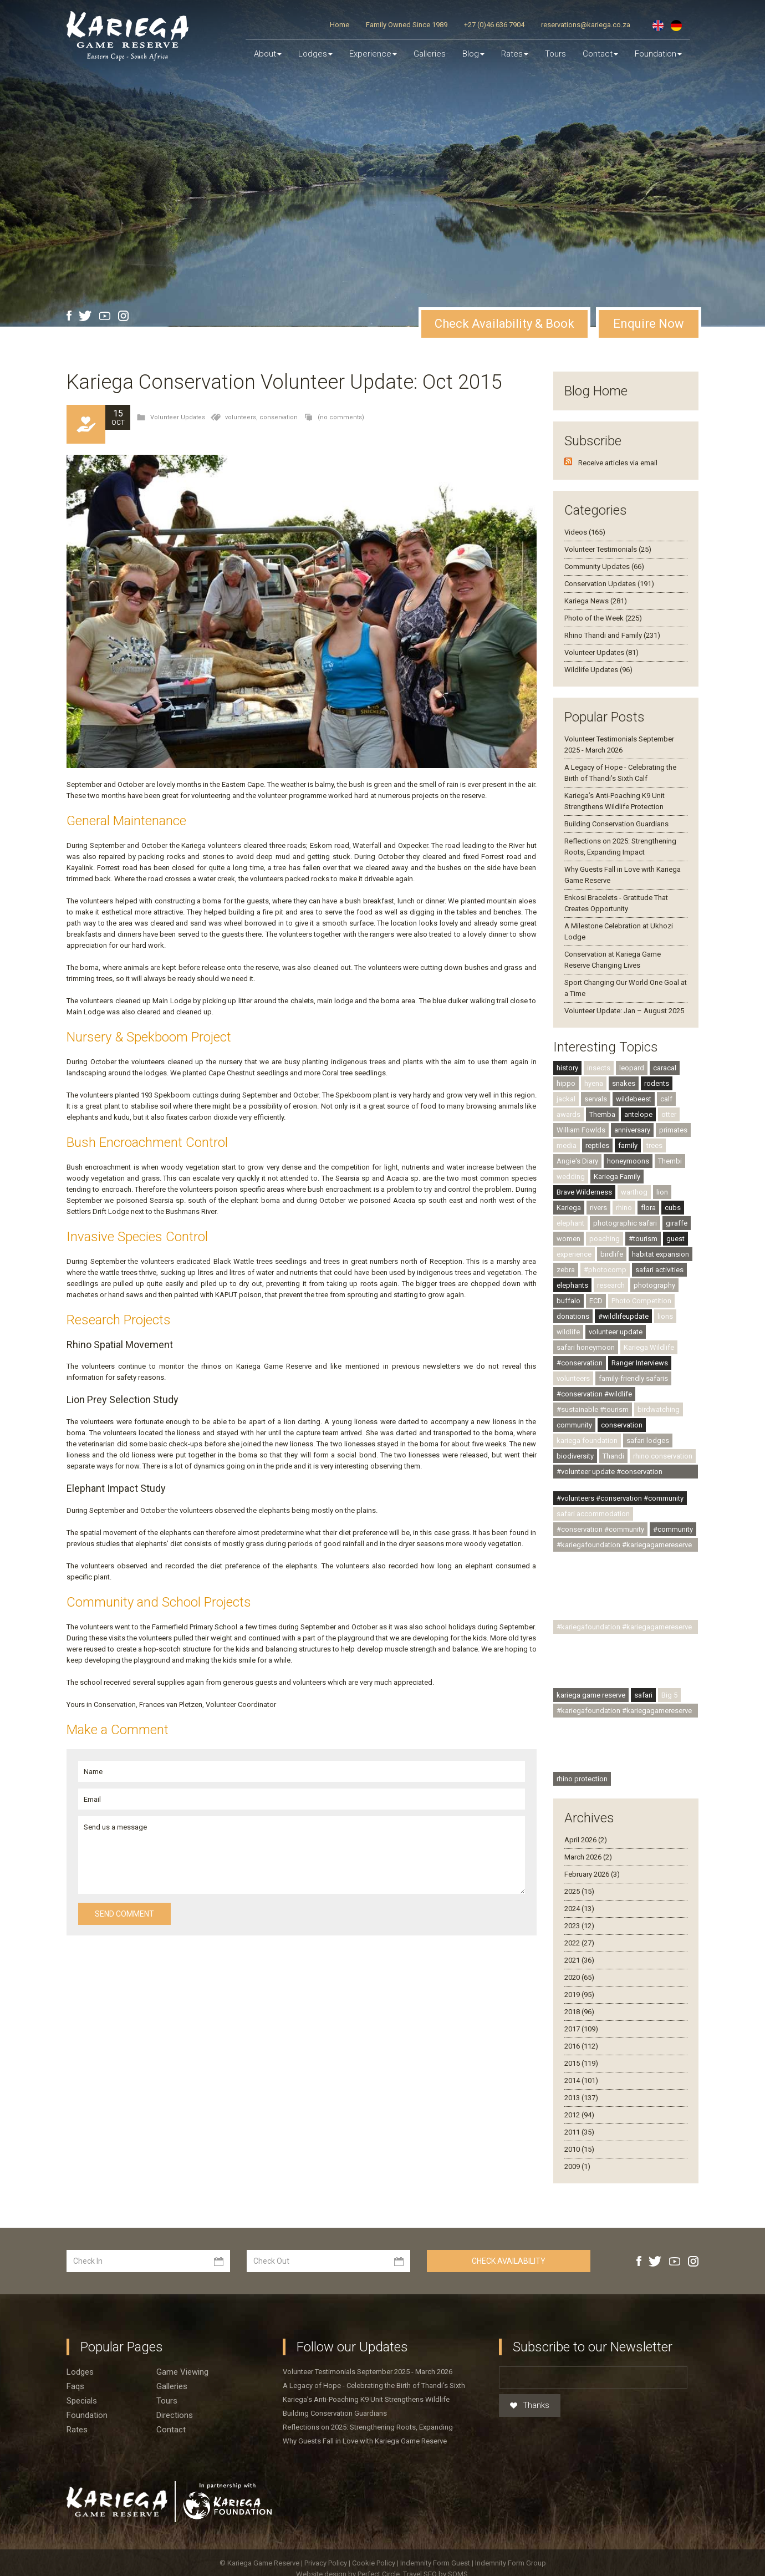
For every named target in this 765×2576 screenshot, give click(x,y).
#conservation (580, 1363)
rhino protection (582, 1779)
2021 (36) (579, 1960)
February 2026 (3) (592, 1874)
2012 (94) (579, 2115)
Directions (174, 2415)
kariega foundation (587, 1440)
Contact (600, 54)
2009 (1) (577, 2166)
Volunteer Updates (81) (601, 652)
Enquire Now (648, 324)
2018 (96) (579, 2012)
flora (648, 1207)
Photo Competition (641, 1301)
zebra (566, 1270)
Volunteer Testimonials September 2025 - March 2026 (367, 2371)
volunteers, (242, 417)
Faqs (75, 2386)
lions (665, 1316)
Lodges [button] (315, 54)
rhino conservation (662, 1456)
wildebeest (633, 1099)
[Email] (593, 2377)
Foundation (658, 54)
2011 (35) (579, 2132)
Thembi (670, 1161)
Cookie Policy (374, 2563)
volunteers (573, 1378)
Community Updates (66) (604, 566)
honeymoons (628, 1161)
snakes (623, 1083)
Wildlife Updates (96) (598, 669)
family (628, 1145)
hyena (593, 1083)
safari (643, 1695)
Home (339, 25)
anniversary (632, 1130)
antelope (638, 1114)
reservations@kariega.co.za (585, 25)
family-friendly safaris (633, 1378)
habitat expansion (660, 1254)
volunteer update (615, 1332)
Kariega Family (617, 1176)
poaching (604, 1238)
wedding (571, 1176)
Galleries (430, 54)
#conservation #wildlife (594, 1394)
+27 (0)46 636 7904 (494, 25)
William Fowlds (581, 1130)
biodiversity (575, 1456)
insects (598, 1068)
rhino (624, 1207)
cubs (673, 1207)
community (574, 1425)
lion (662, 1192)
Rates (514, 54)
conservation (278, 417)
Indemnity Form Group (510, 2563)
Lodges (80, 2372)
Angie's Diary (577, 1161)
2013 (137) (581, 2098)
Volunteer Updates (177, 417)
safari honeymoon (586, 1347)
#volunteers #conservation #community (620, 1498)
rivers (598, 1207)
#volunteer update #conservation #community (609, 1472)
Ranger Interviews (639, 1363)
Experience (373, 54)
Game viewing (182, 2372)
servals (595, 1099)
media (567, 1145)
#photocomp (605, 1270)
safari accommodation (593, 1514)
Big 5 (669, 1695)
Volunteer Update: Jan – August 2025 (624, 1011)
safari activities (659, 1270)
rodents (656, 1083)
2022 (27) (579, 1943)
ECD (596, 1301)
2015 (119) (581, 2063)
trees (654, 1145)
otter (668, 1114)
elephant (570, 1223)
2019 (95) (579, 1994)
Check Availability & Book (504, 324)
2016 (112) (581, 2046)
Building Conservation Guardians (616, 824)
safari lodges (647, 1440)
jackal (566, 1099)
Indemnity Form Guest (435, 2563)
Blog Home (596, 391)
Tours (555, 54)
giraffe (676, 1223)
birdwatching (659, 1409)
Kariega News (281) (595, 601)
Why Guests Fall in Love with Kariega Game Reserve (365, 2441)
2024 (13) (579, 1908)
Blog (473, 54)
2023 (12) (579, 1926)
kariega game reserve (591, 1695)
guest (675, 1238)
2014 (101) (581, 2080)
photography (654, 1285)
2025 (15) (579, 1891)
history (567, 1068)
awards (568, 1114)
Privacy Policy (326, 2563)
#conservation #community (600, 1529)
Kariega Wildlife (649, 1347)
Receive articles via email (617, 463)
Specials (82, 2401)
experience (574, 1254)
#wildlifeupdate (623, 1316)
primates (673, 1130)
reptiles (597, 1145)
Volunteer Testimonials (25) (607, 549)
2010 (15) (579, 2149)
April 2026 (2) (585, 1840)
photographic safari (625, 1223)
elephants (572, 1285)
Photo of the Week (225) (603, 618)
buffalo (568, 1301)
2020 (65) (579, 1977)
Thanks (529, 2406)
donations (573, 1316)
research (611, 1285)
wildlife (568, 1332)
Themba (602, 1114)
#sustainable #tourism (593, 1409)
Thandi (613, 1456)
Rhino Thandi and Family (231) (612, 635)
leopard (631, 1068)
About (268, 54)
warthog (634, 1192)
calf (666, 1099)
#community (673, 1529)
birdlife (611, 1254)
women (568, 1238)
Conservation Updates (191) (609, 584)
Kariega (569, 1207)
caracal (664, 1068)
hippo (566, 1083)
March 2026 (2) (588, 1857)
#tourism (643, 1238)
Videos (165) (584, 532)
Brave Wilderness (584, 1192)
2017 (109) (581, 2029)
